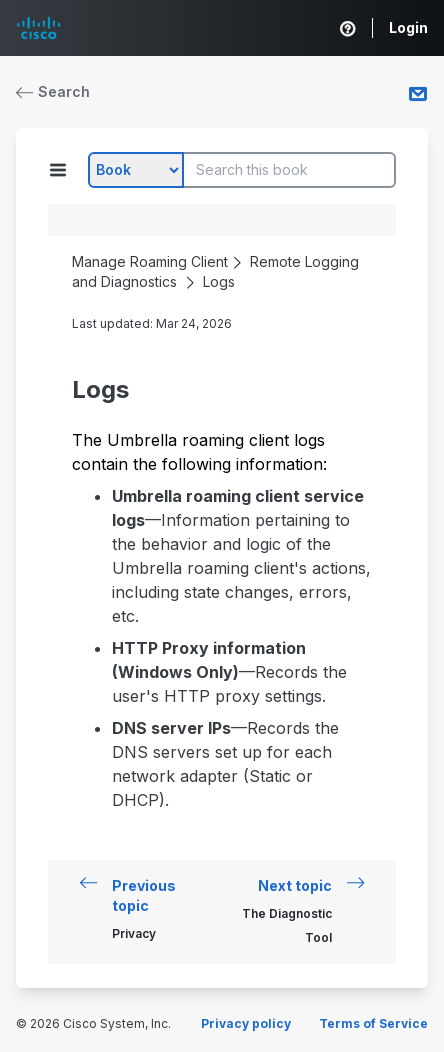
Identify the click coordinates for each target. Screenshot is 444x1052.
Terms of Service (373, 1023)
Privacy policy (246, 1023)
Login (408, 27)
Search (53, 91)
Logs (219, 281)
